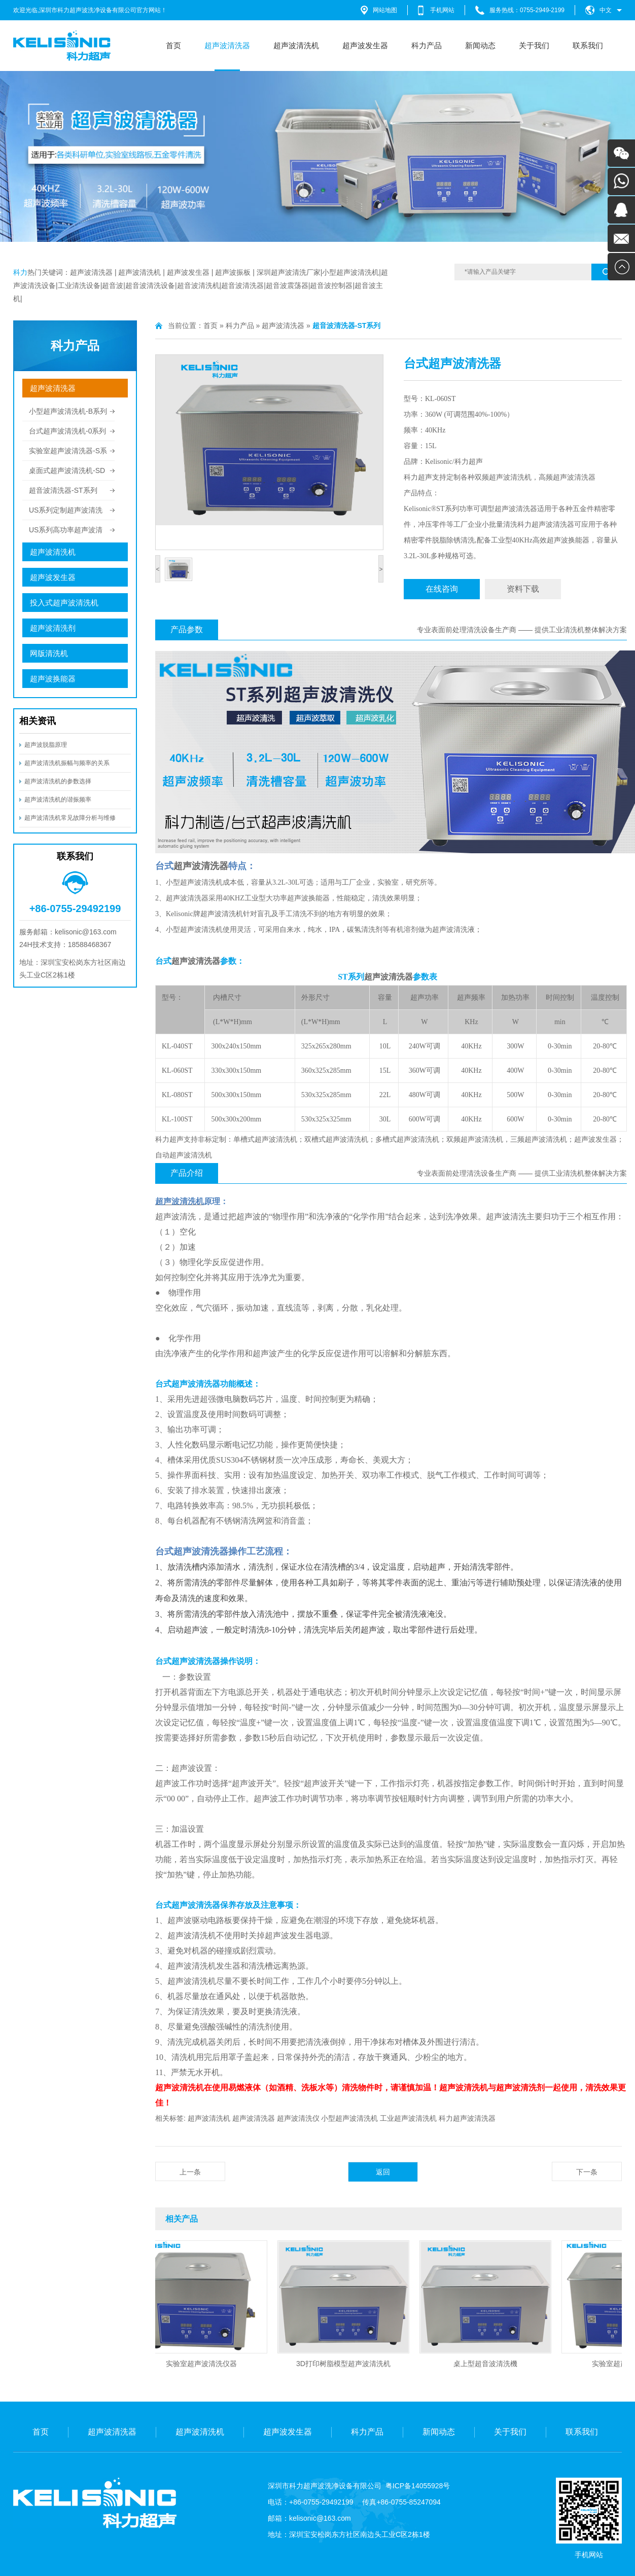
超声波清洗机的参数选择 (57, 781)
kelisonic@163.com (320, 2518)
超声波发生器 (365, 45)
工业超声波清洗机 (408, 2118)
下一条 (586, 2172)
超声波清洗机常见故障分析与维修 (70, 817)
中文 (605, 10)
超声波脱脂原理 (45, 744)
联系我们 (588, 45)
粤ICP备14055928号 (417, 2486)
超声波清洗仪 (298, 2118)
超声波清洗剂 (53, 628)
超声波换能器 (53, 678)
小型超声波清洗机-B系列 (68, 411)
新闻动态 (480, 45)
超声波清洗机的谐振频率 (57, 799)
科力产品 (426, 45)
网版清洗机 (49, 653)
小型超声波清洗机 (350, 272)
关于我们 (534, 45)
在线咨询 (442, 589)
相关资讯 (37, 721)
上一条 (190, 2172)
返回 (383, 2172)
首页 (173, 45)
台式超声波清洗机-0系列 (67, 431)
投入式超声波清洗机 (64, 602)
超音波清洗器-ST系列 (63, 490)
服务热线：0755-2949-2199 (527, 10)
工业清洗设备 (79, 285)
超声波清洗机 (296, 45)
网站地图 (385, 10)
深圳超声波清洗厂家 (289, 272)
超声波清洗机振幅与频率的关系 (67, 763)
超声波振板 (233, 272)
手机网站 (442, 10)
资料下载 (523, 589)
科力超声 (468, 461)
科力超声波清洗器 (467, 2118)
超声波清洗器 (227, 45)
